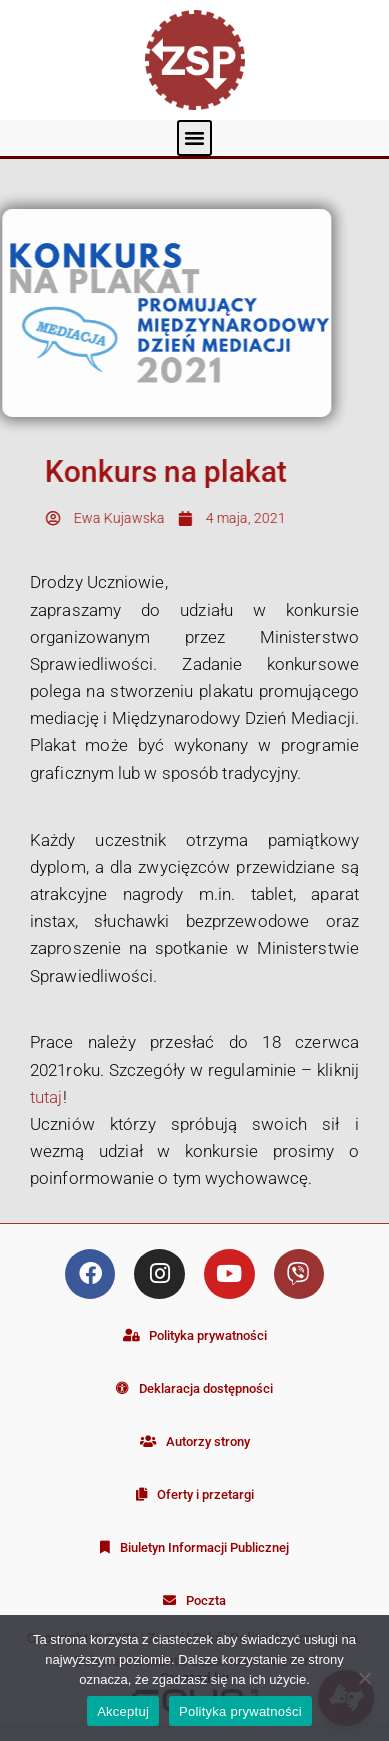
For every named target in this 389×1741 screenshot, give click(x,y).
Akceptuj (123, 1711)
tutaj (46, 1097)
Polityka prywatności (240, 1711)
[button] (195, 138)
